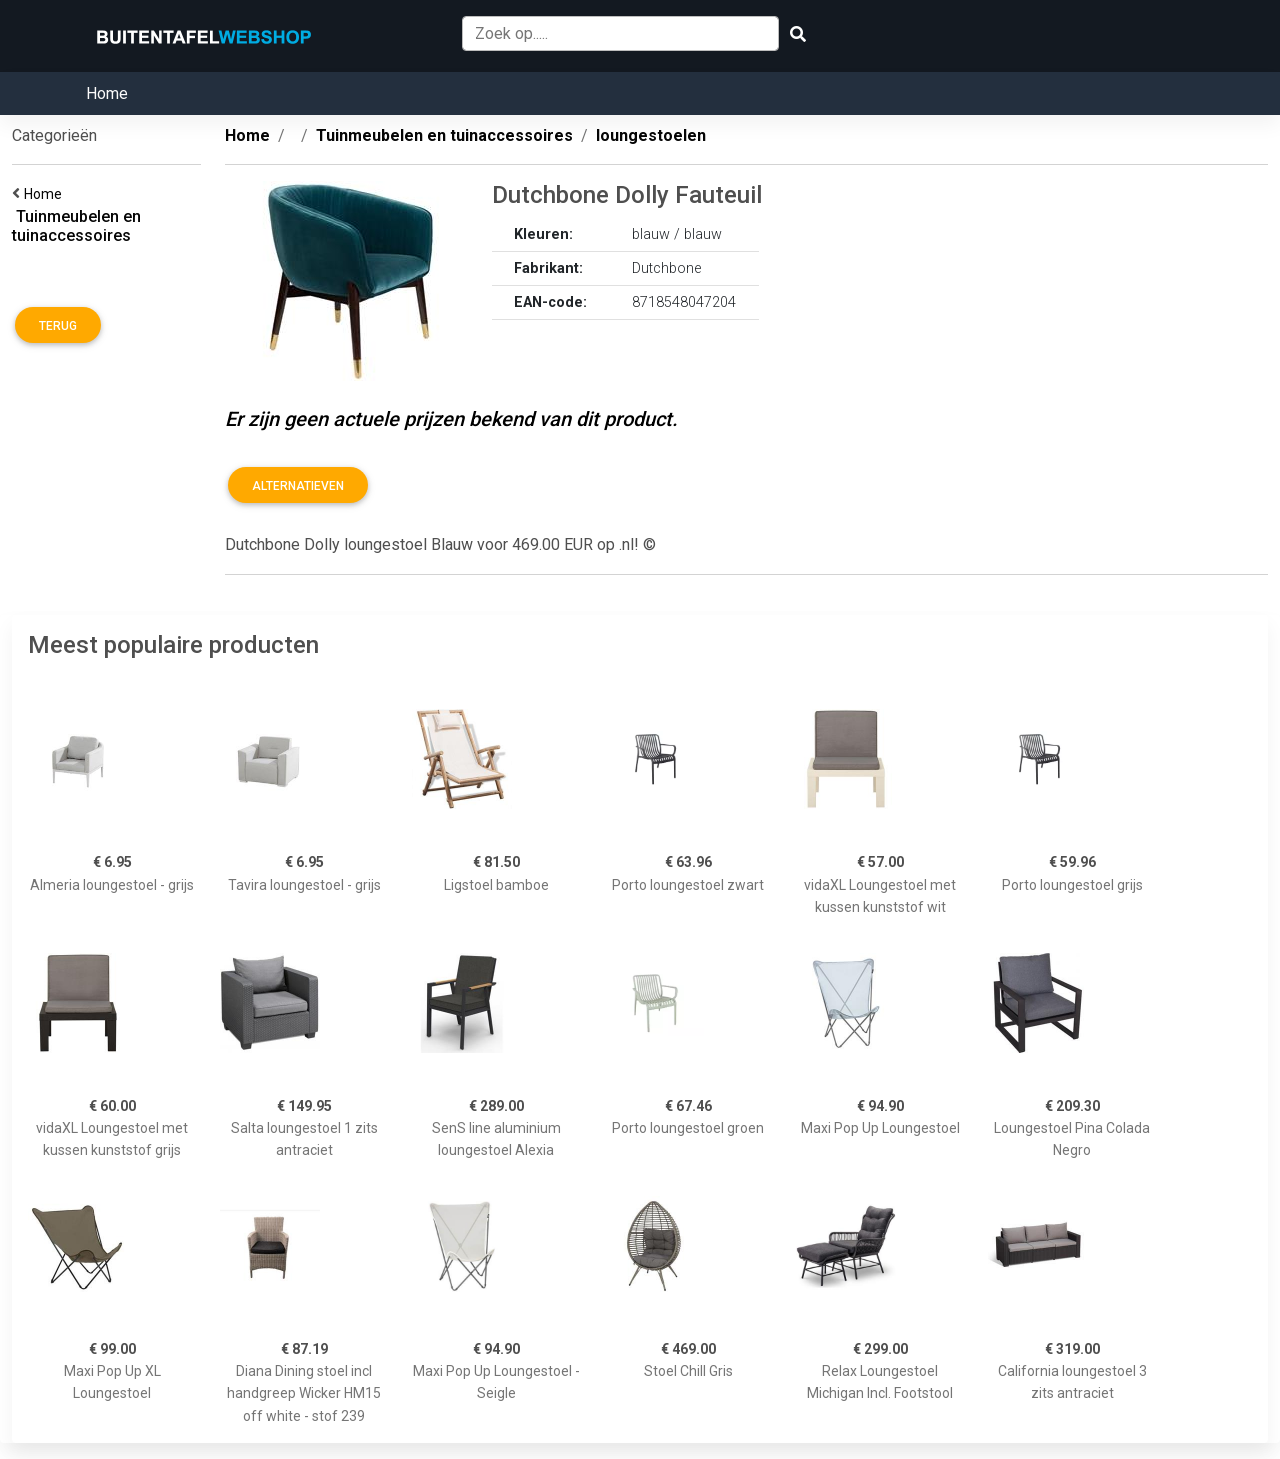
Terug (58, 326)
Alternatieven (298, 486)
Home (107, 93)
